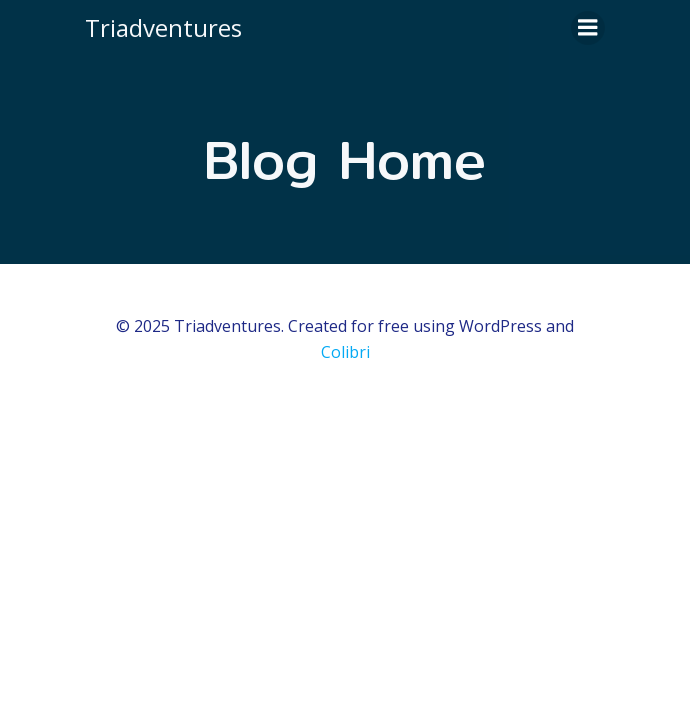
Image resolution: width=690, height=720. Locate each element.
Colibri (345, 352)
